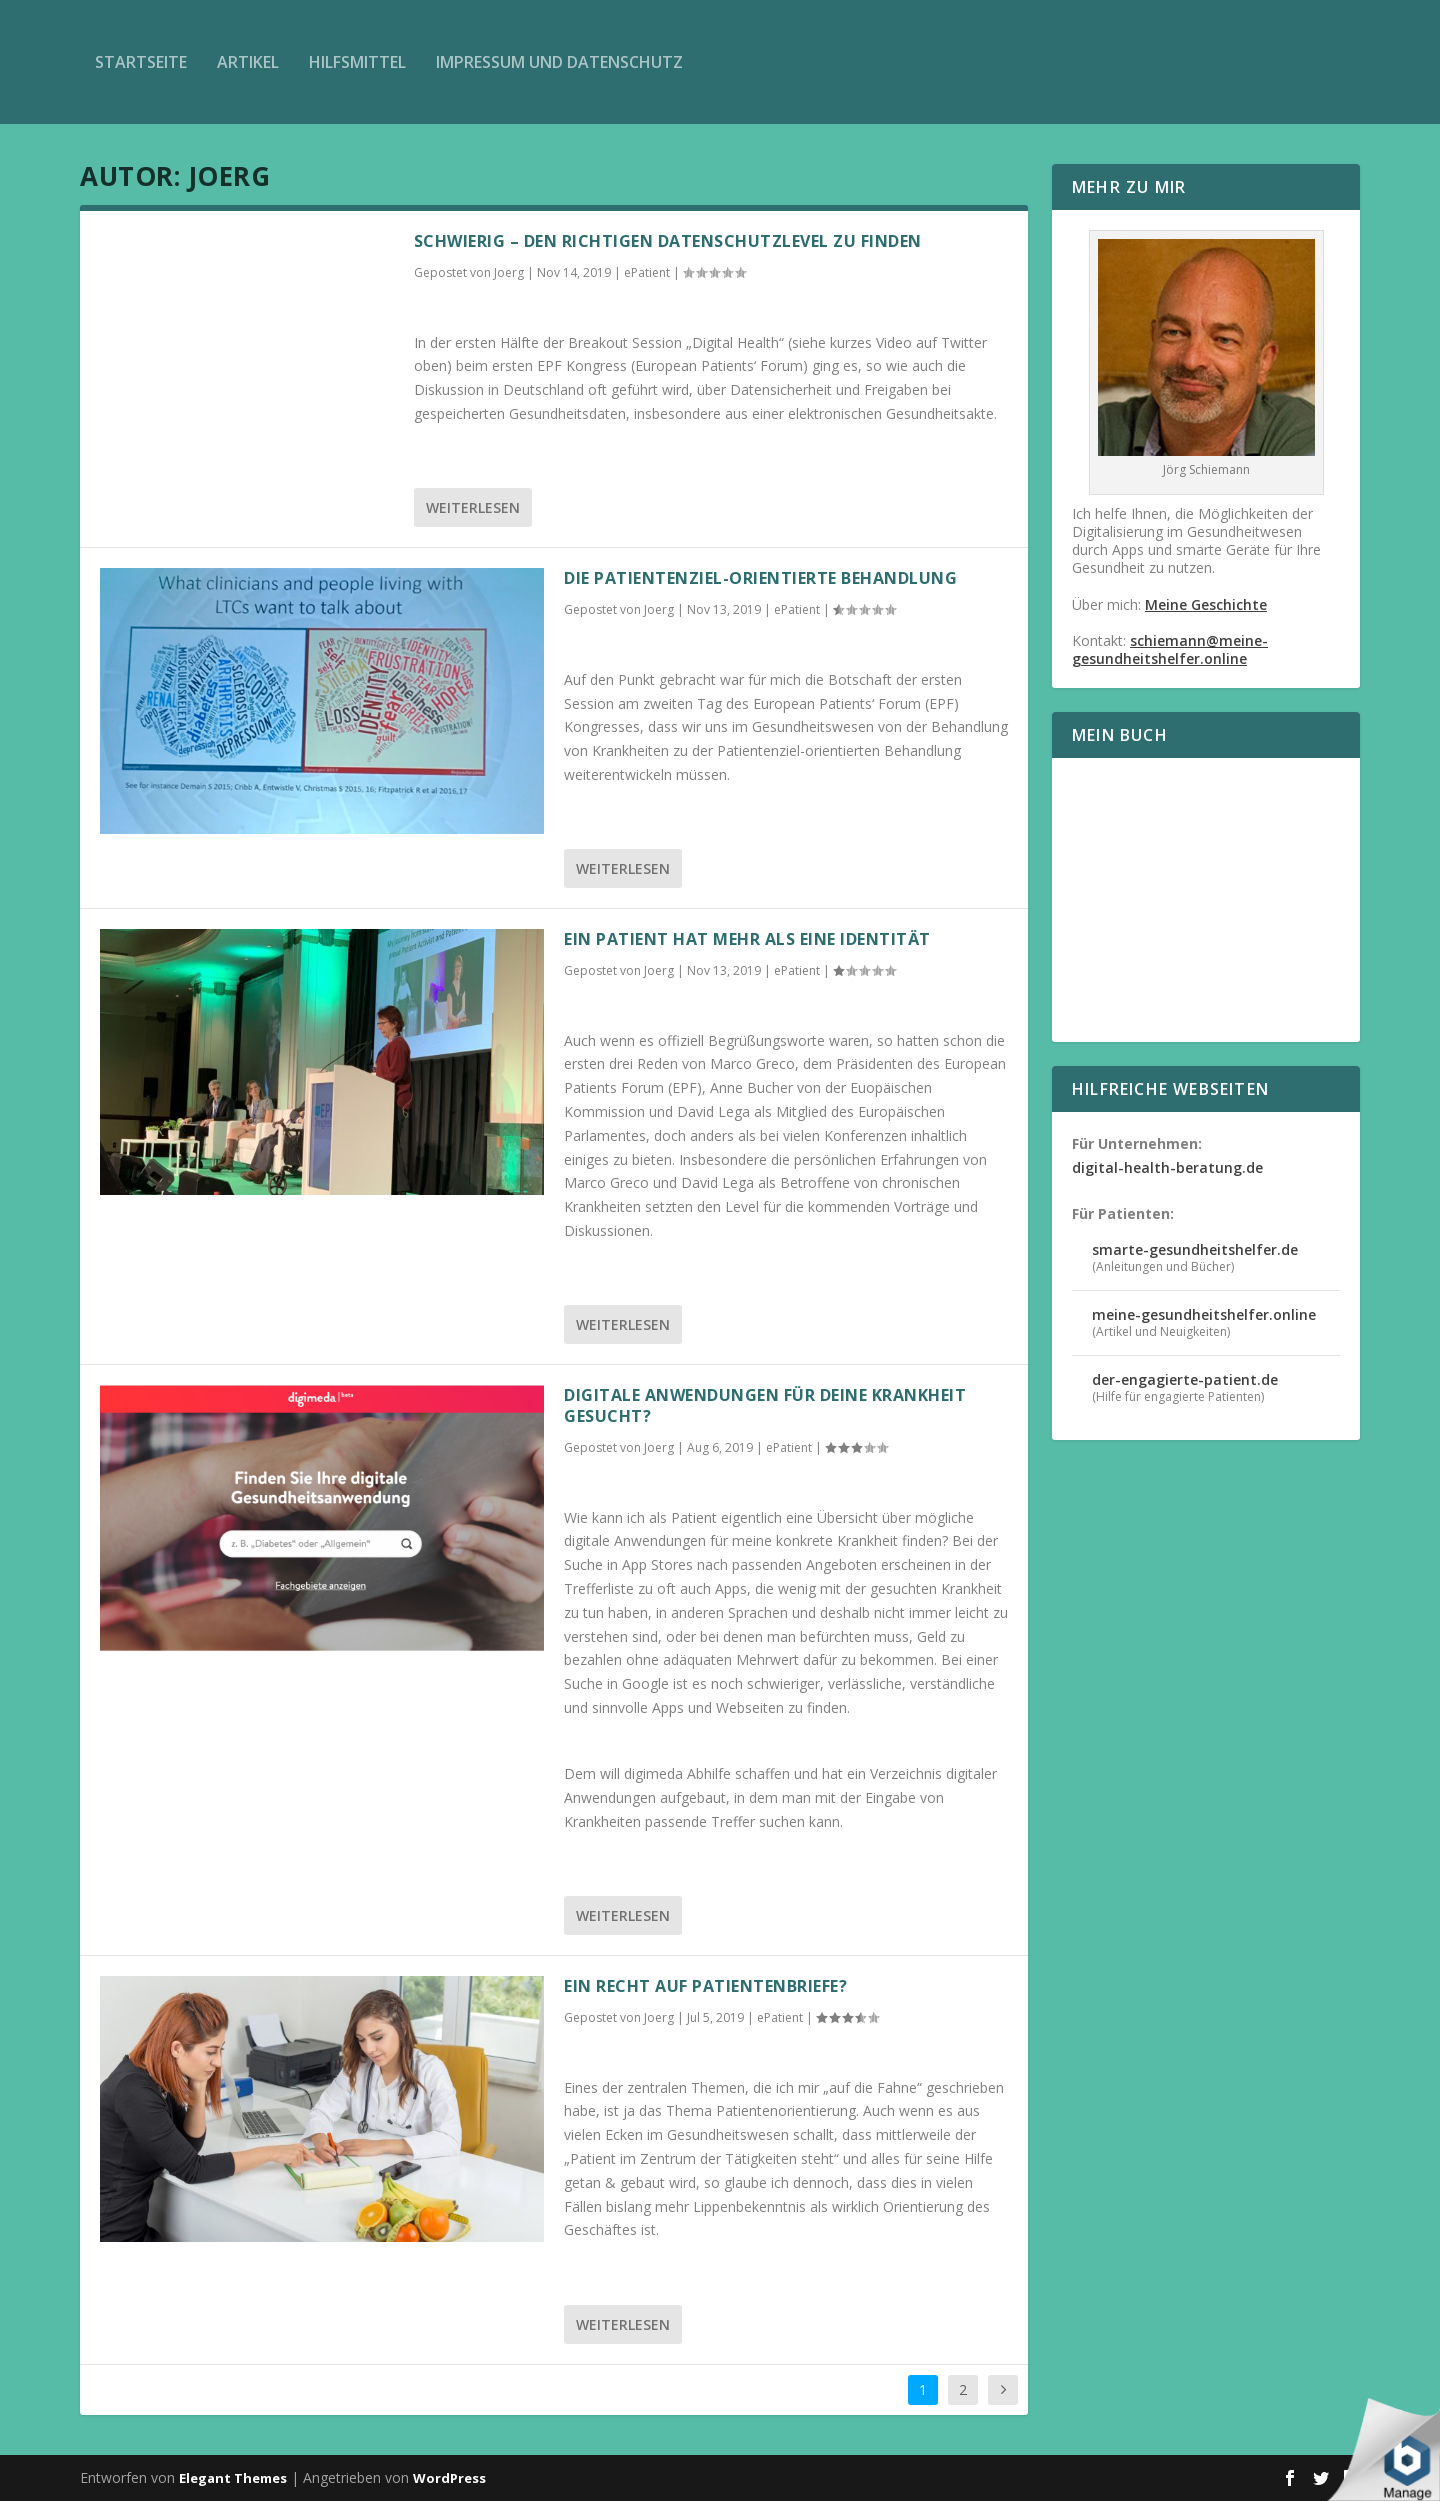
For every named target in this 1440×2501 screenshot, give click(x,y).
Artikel (248, 62)
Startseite (141, 62)
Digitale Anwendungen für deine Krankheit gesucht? (765, 1405)
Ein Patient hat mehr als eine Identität (747, 939)
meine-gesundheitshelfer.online (1204, 1314)
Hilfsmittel (357, 62)
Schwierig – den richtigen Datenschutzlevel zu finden (668, 241)
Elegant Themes (233, 2478)
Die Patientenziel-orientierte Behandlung (760, 578)
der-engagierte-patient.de (1185, 1379)
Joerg (509, 272)
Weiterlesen (473, 507)
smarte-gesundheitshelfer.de (1195, 1249)
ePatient (647, 272)
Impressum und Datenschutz (559, 62)
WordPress (449, 2478)
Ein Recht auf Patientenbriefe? (705, 1986)
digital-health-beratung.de (1167, 1167)
